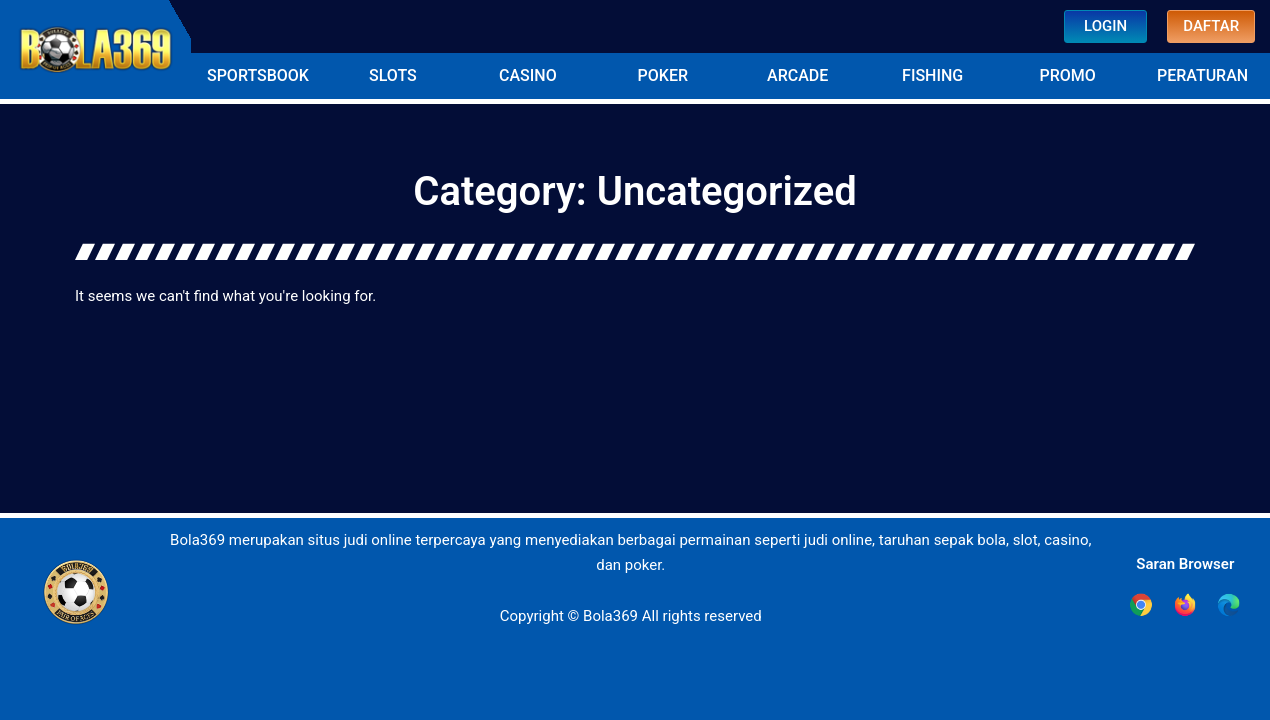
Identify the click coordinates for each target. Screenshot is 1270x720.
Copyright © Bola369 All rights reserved (631, 616)
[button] (258, 76)
